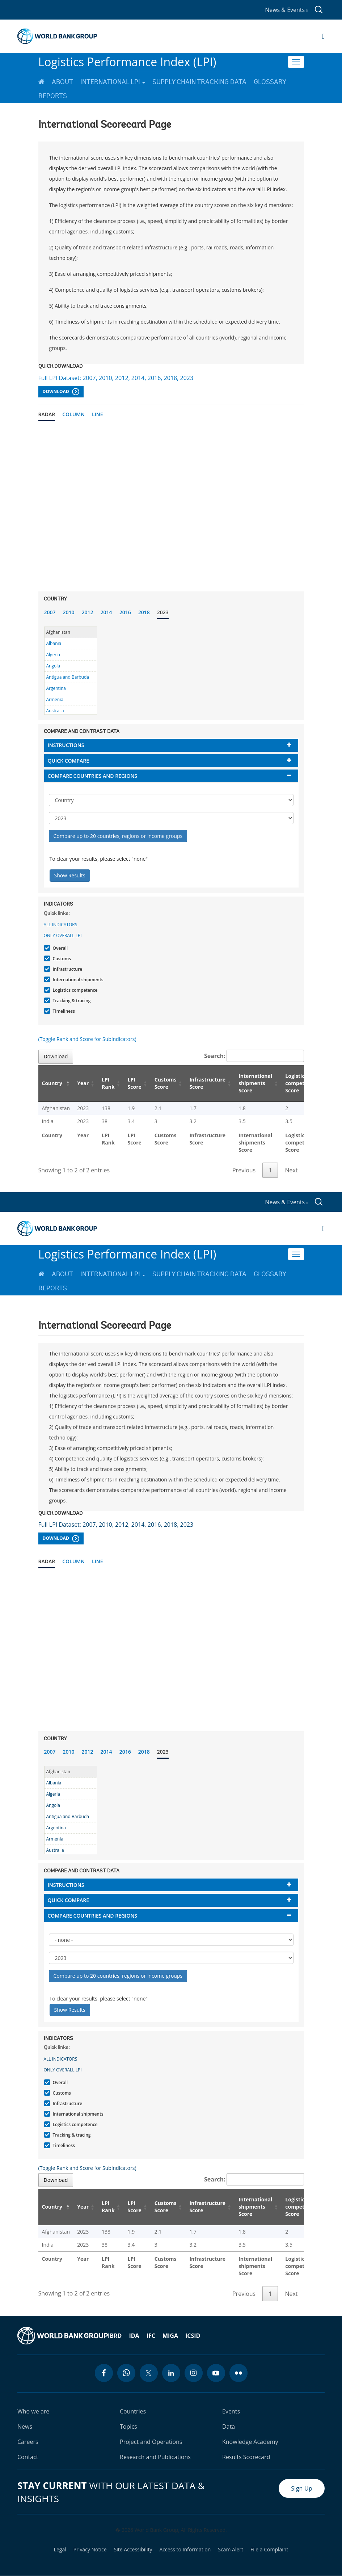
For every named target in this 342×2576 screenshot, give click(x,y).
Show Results (69, 875)
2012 (87, 612)
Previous (244, 1170)
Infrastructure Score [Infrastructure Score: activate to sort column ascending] (207, 1083)
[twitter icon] (149, 2373)
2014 (106, 612)
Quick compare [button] (68, 760)
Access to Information (185, 2549)
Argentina (56, 688)
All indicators (60, 925)
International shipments (77, 980)
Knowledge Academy (250, 2442)
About (62, 82)
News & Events (286, 10)
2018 (144, 612)
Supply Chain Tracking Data (199, 82)
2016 (125, 612)
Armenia (54, 699)
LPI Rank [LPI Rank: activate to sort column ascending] (108, 1083)
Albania (54, 643)
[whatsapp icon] (126, 2373)
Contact (27, 2457)
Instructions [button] (66, 745)
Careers (27, 2442)
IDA (134, 2335)
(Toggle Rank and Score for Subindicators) (87, 1039)
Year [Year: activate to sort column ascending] (83, 1083)
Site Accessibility (133, 2549)
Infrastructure (67, 969)
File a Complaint (269, 2549)
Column (73, 414)
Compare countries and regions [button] (93, 776)
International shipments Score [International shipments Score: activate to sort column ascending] (255, 1083)
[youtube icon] (216, 2373)
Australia (55, 711)
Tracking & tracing (71, 1001)
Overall (59, 948)
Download (61, 391)
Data (228, 2426)
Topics (128, 2426)
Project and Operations (151, 2442)
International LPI (112, 82)
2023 (163, 612)
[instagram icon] (194, 2373)
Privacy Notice (90, 2549)
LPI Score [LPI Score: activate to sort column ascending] (135, 1083)
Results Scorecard (246, 2457)
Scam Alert (230, 2549)
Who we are (33, 2411)
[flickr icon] (238, 2373)
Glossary (270, 82)
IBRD (115, 2335)
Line (97, 414)
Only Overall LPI (63, 935)
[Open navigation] (323, 36)
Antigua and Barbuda (67, 677)
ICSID (192, 2335)
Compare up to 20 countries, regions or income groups (118, 835)
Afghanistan (58, 632)
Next (291, 1170)
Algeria (53, 655)
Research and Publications (155, 2457)
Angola (53, 666)
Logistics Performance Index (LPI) (127, 61)
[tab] (171, 745)
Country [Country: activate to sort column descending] (52, 1083)
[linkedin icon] (171, 2373)
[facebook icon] (104, 2373)
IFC (151, 2335)
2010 (69, 612)
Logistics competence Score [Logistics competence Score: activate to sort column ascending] (300, 1083)
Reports (52, 96)
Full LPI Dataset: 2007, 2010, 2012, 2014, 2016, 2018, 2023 (116, 378)
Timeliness (63, 1011)
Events (231, 2411)
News (24, 2426)
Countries (133, 2411)
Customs (61, 959)
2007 (50, 612)
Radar (46, 414)
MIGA (170, 2335)
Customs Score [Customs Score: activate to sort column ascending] (166, 1083)
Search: (254, 1056)
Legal (60, 2549)
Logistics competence (74, 990)
